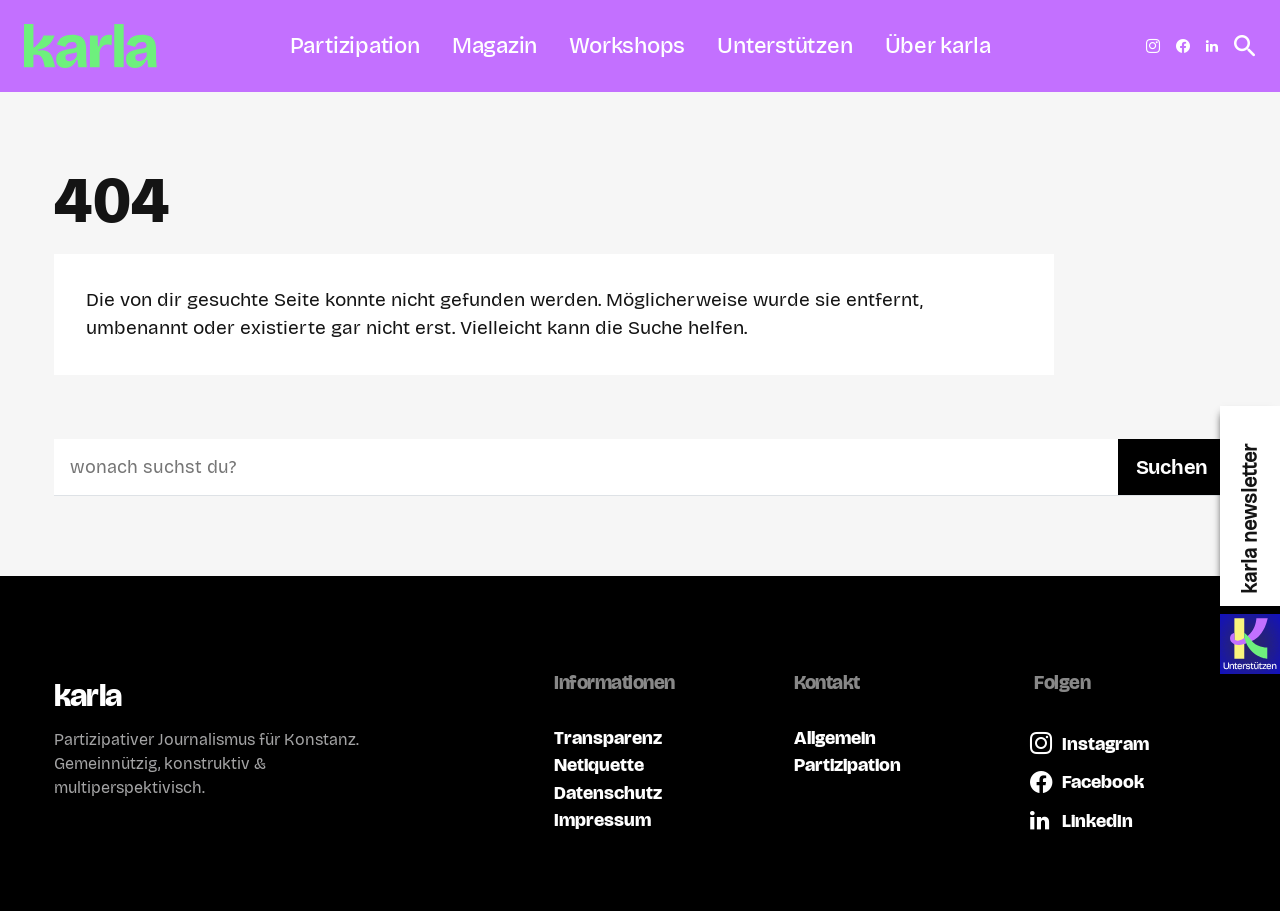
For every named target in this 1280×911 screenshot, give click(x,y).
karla (87, 695)
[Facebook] (1183, 46)
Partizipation (847, 764)
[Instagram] (1153, 46)
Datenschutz (608, 792)
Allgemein (835, 737)
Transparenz (608, 737)
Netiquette (599, 764)
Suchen (1172, 467)
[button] (1239, 46)
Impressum (602, 819)
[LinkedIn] (1212, 46)
